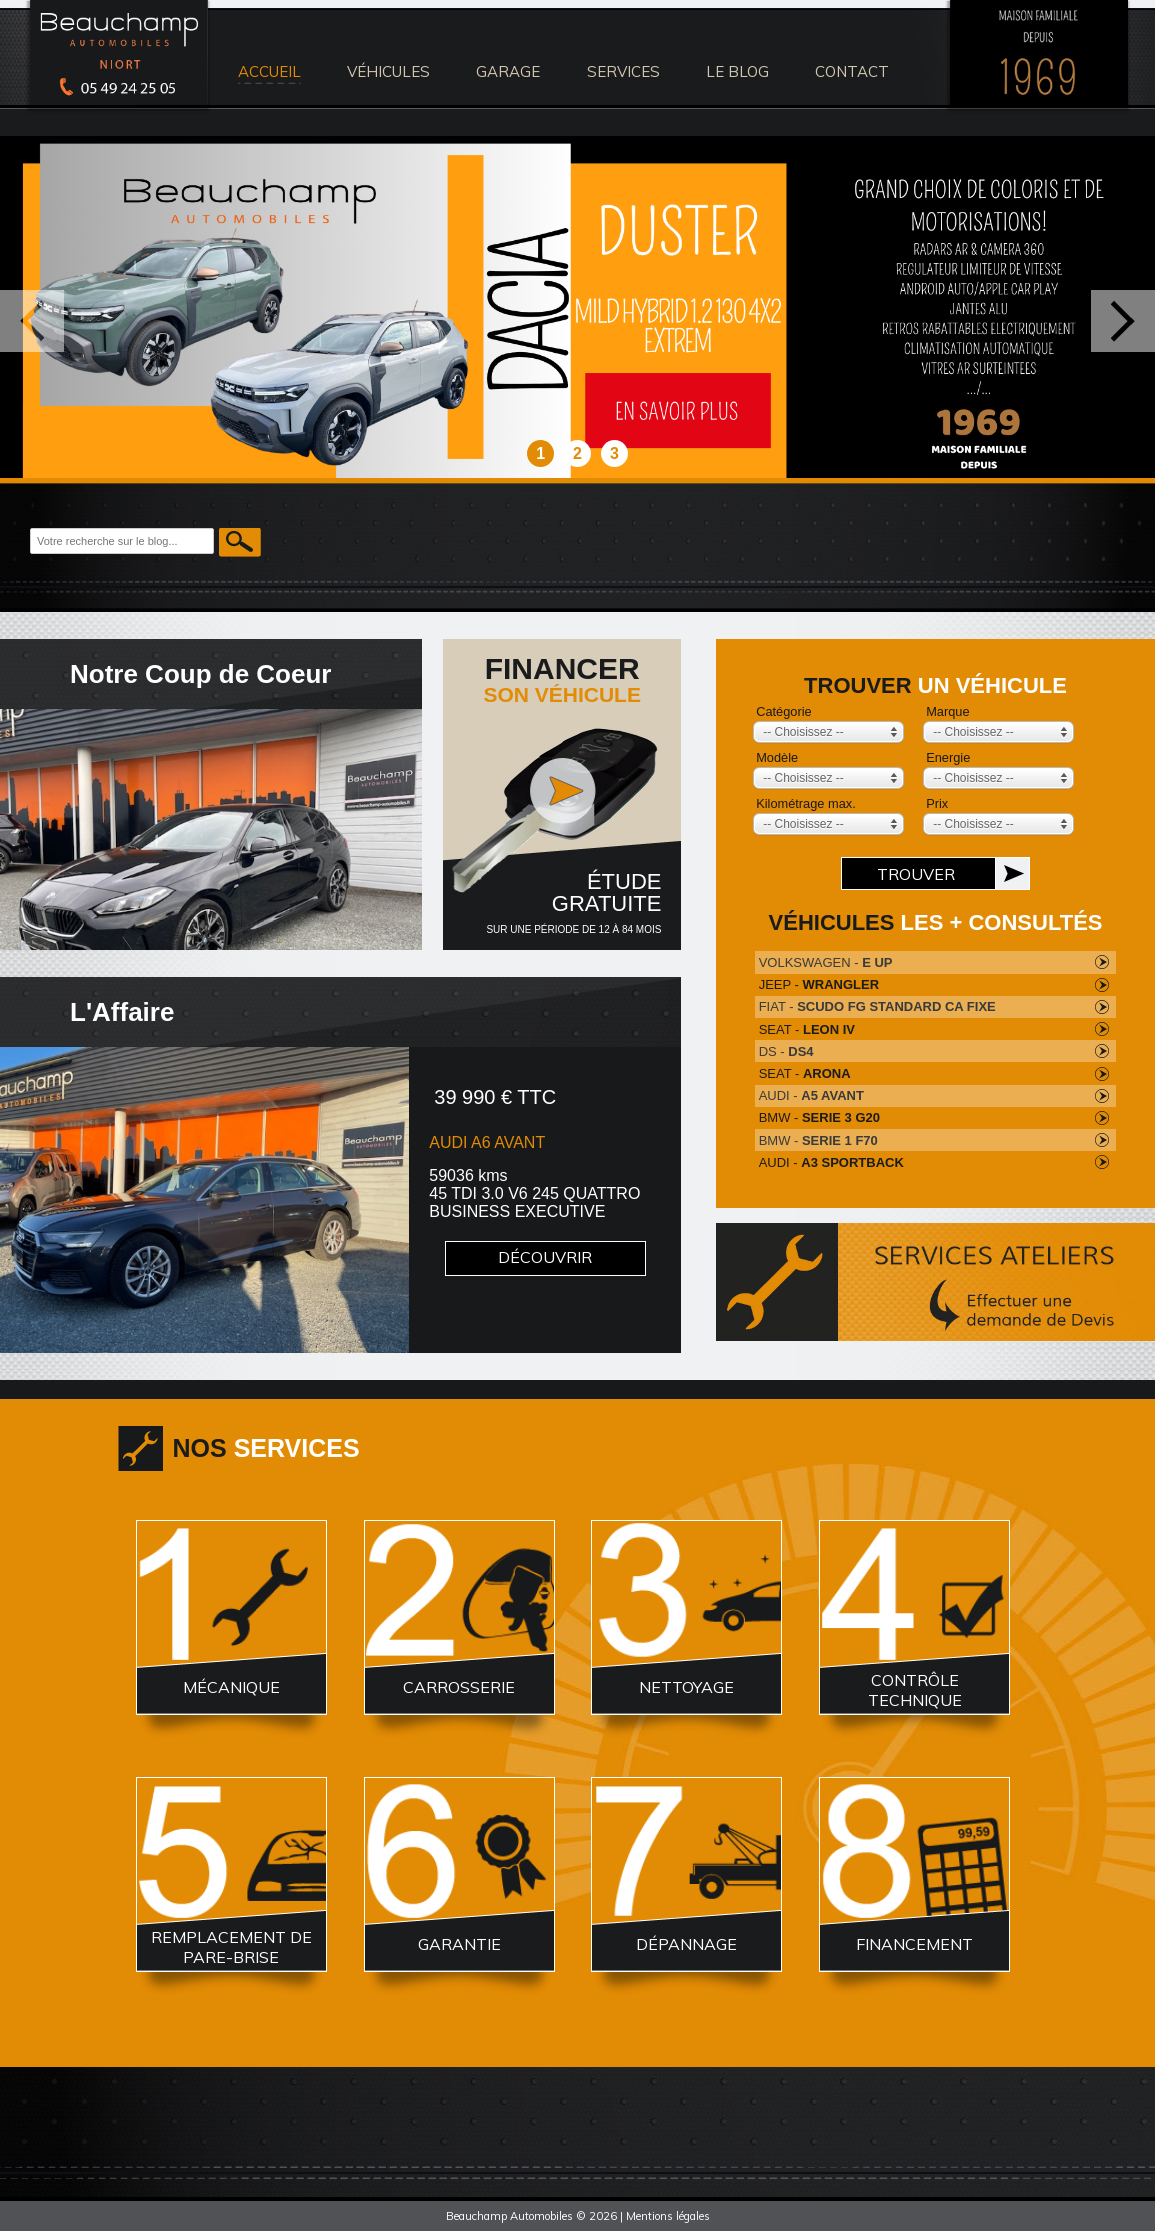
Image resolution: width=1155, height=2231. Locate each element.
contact (852, 71)
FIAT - (877, 1006)
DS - (786, 1051)
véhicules (388, 71)
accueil (269, 71)
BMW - (819, 1117)
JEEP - (819, 984)
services (623, 71)
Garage (508, 71)
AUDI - (811, 1095)
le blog (737, 71)
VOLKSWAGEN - (826, 962)
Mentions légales (668, 2216)
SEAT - (807, 1029)
